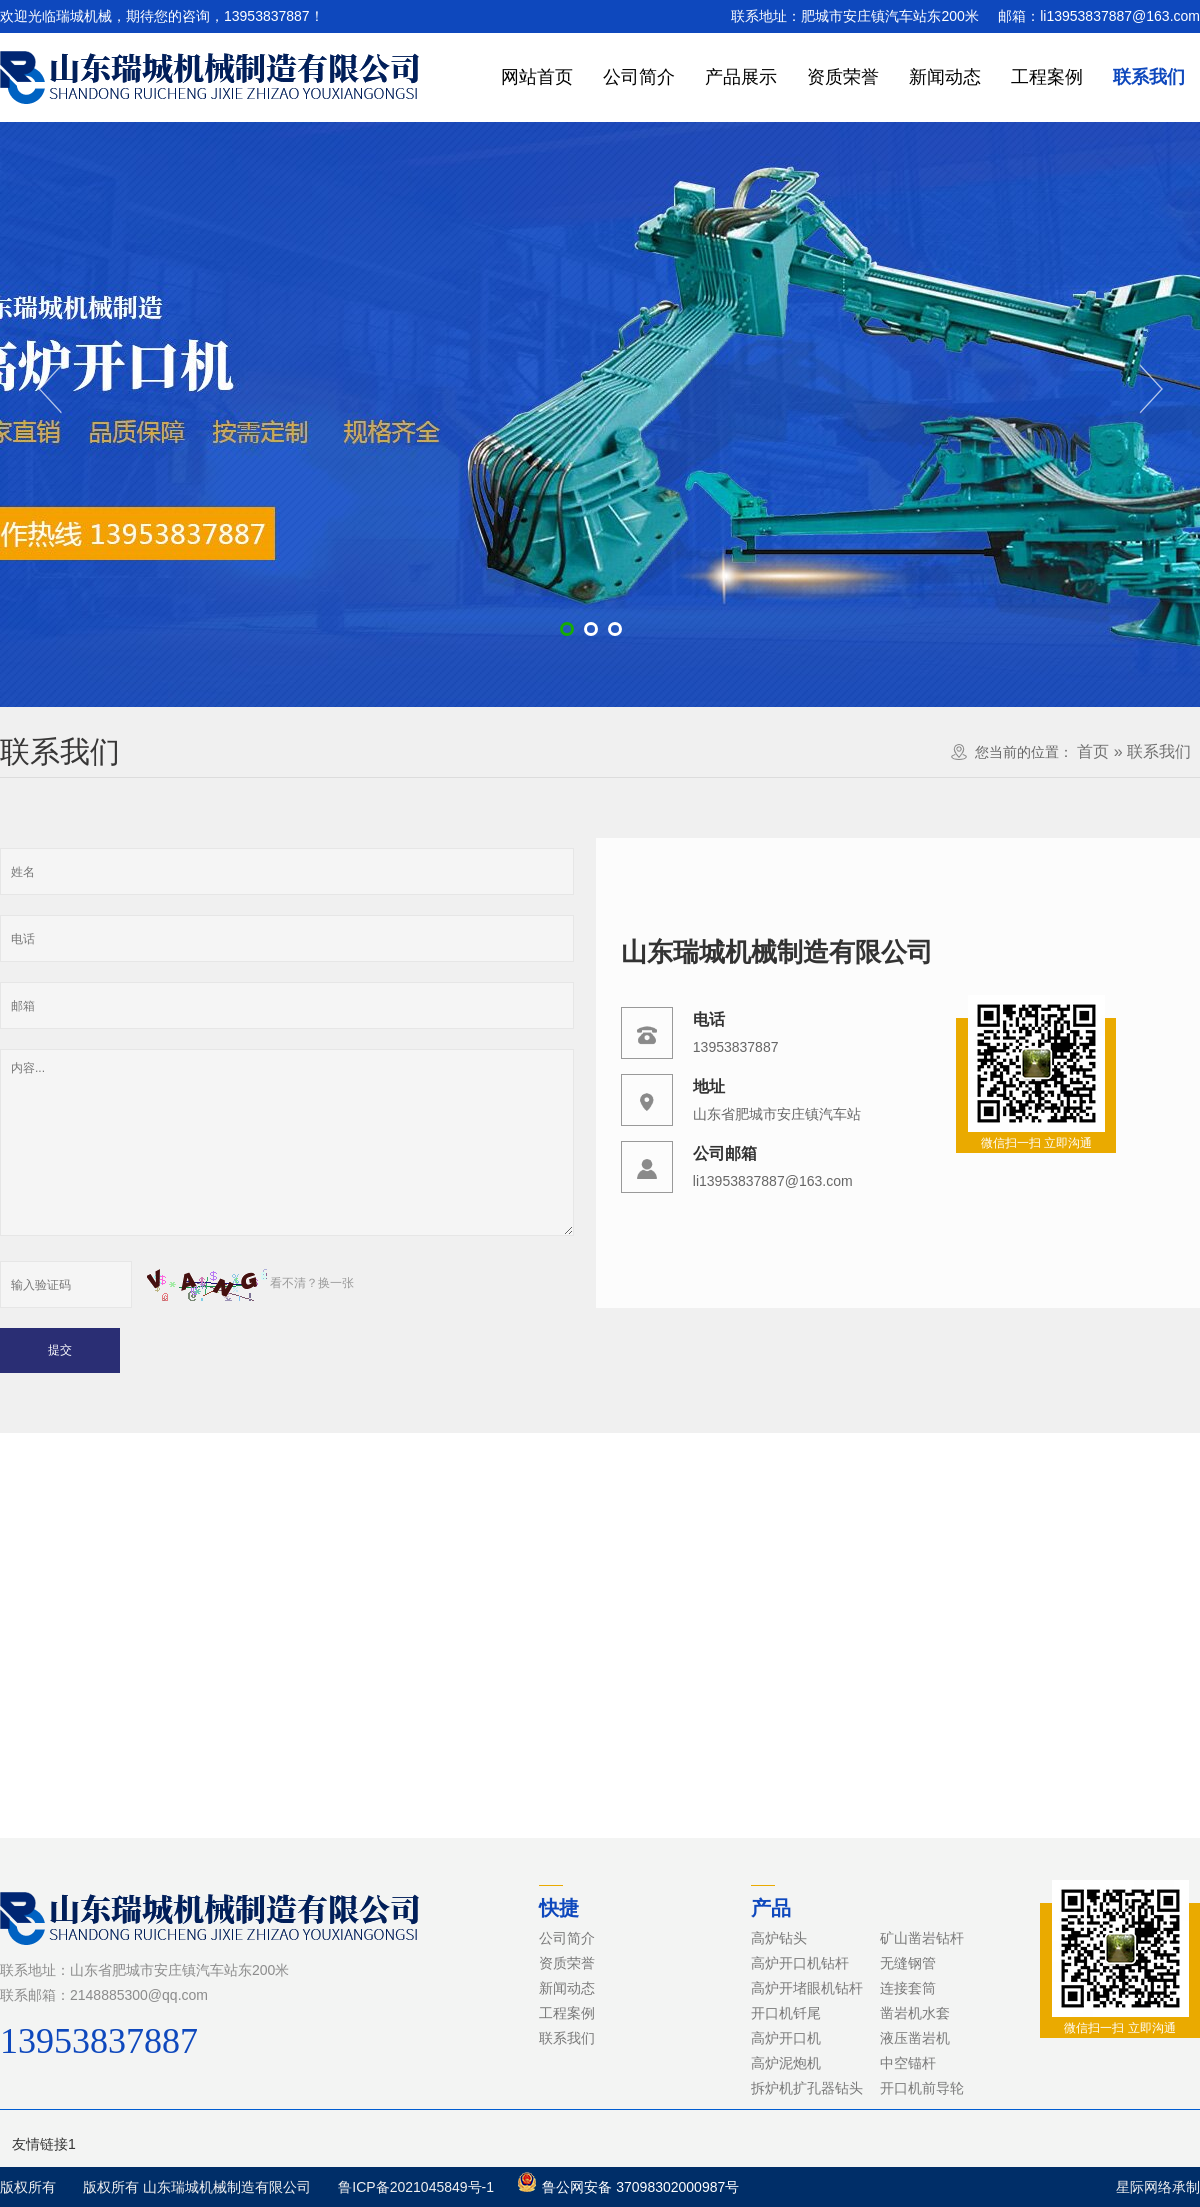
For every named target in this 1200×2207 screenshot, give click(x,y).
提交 (60, 1350)
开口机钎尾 (786, 2013)
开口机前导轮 (922, 2088)
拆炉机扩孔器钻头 (807, 2088)
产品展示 (741, 77)
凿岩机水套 (915, 2013)
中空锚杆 (908, 2063)
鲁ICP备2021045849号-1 (416, 2187)
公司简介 (639, 77)
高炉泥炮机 (786, 2063)
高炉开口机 (786, 2038)
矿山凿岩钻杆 (922, 1938)
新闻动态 (945, 77)
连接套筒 (908, 1988)
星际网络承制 (1158, 2187)
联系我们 (1149, 77)
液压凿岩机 (915, 2038)
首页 (1093, 751)
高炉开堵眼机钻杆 (807, 1988)
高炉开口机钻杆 (800, 1963)
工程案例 (1047, 77)
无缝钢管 (908, 1963)
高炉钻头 (779, 1938)
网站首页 (537, 77)
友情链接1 (44, 2144)
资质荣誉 (843, 77)
